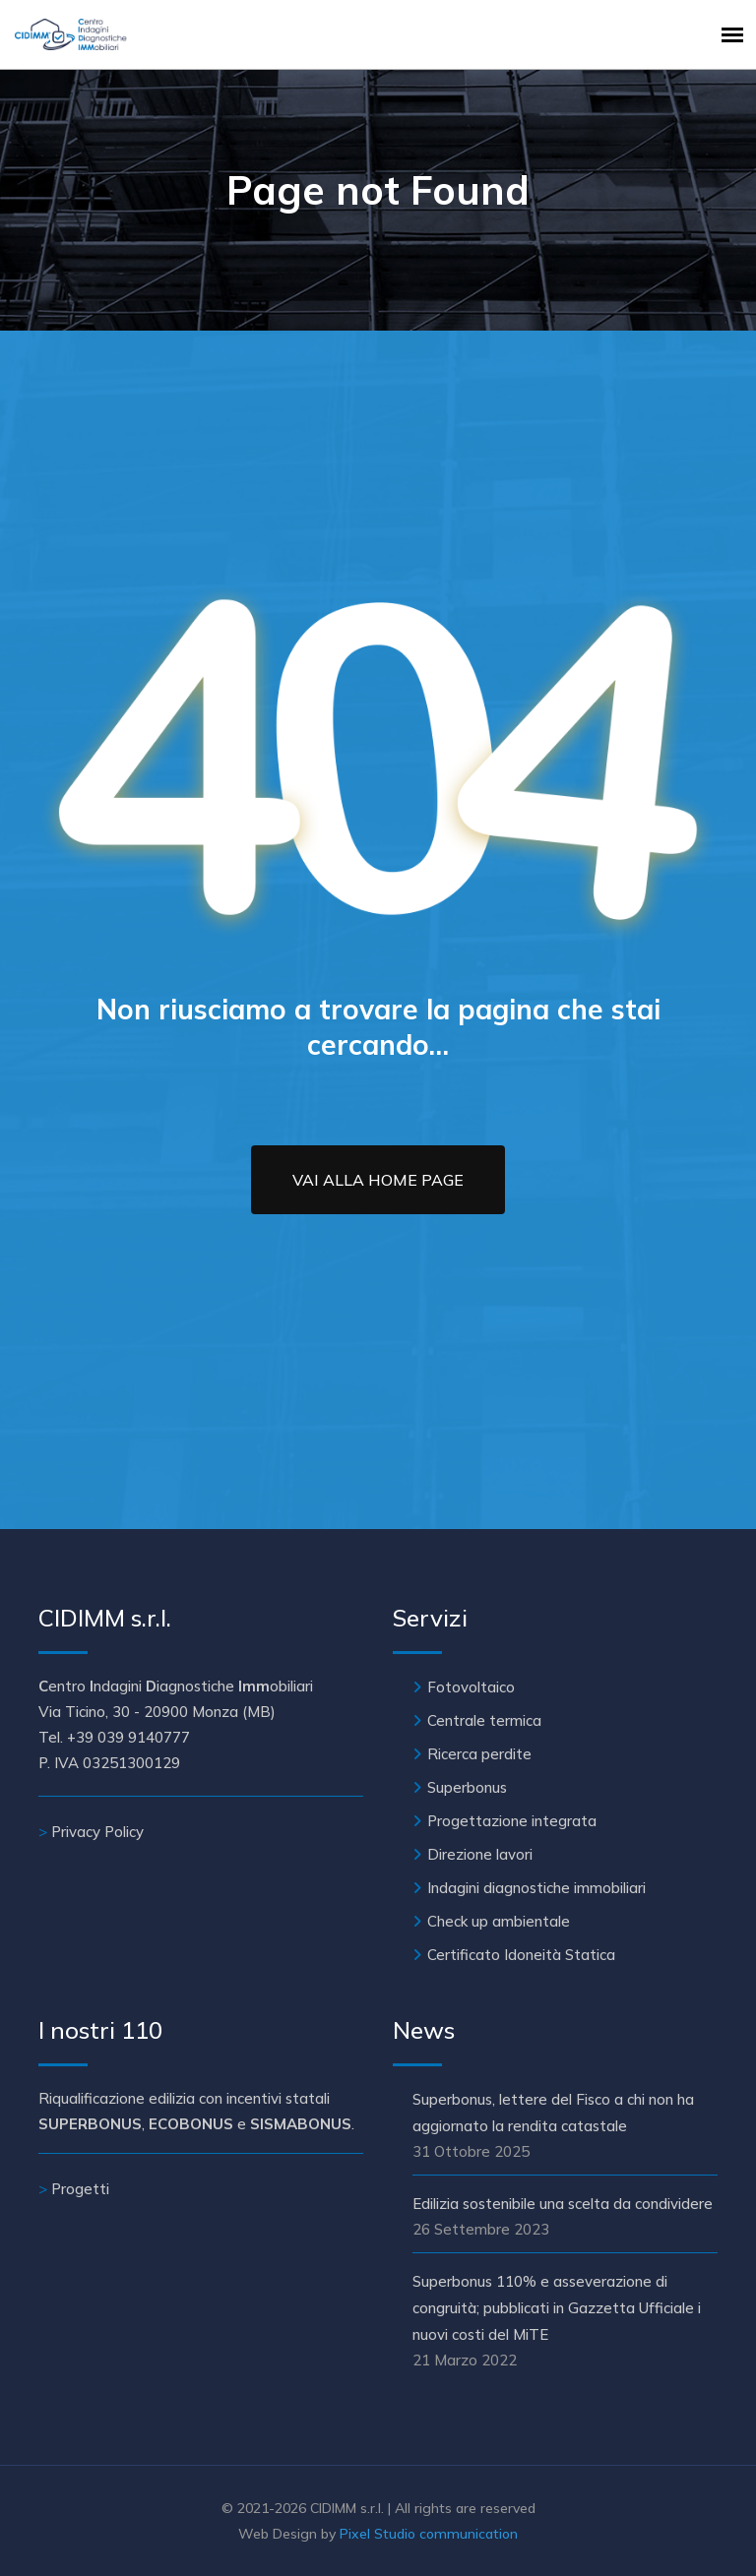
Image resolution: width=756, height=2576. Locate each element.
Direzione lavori (480, 1854)
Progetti (80, 2188)
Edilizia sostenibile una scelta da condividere (562, 2203)
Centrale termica (484, 1720)
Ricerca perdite (479, 1754)
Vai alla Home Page (378, 1180)
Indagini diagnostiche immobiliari (536, 1887)
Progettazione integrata (512, 1820)
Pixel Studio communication (429, 2534)
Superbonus (467, 1787)
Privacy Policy (97, 1831)
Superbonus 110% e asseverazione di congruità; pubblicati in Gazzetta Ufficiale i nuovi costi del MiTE (556, 2308)
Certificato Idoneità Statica (521, 1954)
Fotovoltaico (471, 1687)
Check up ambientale (498, 1921)
